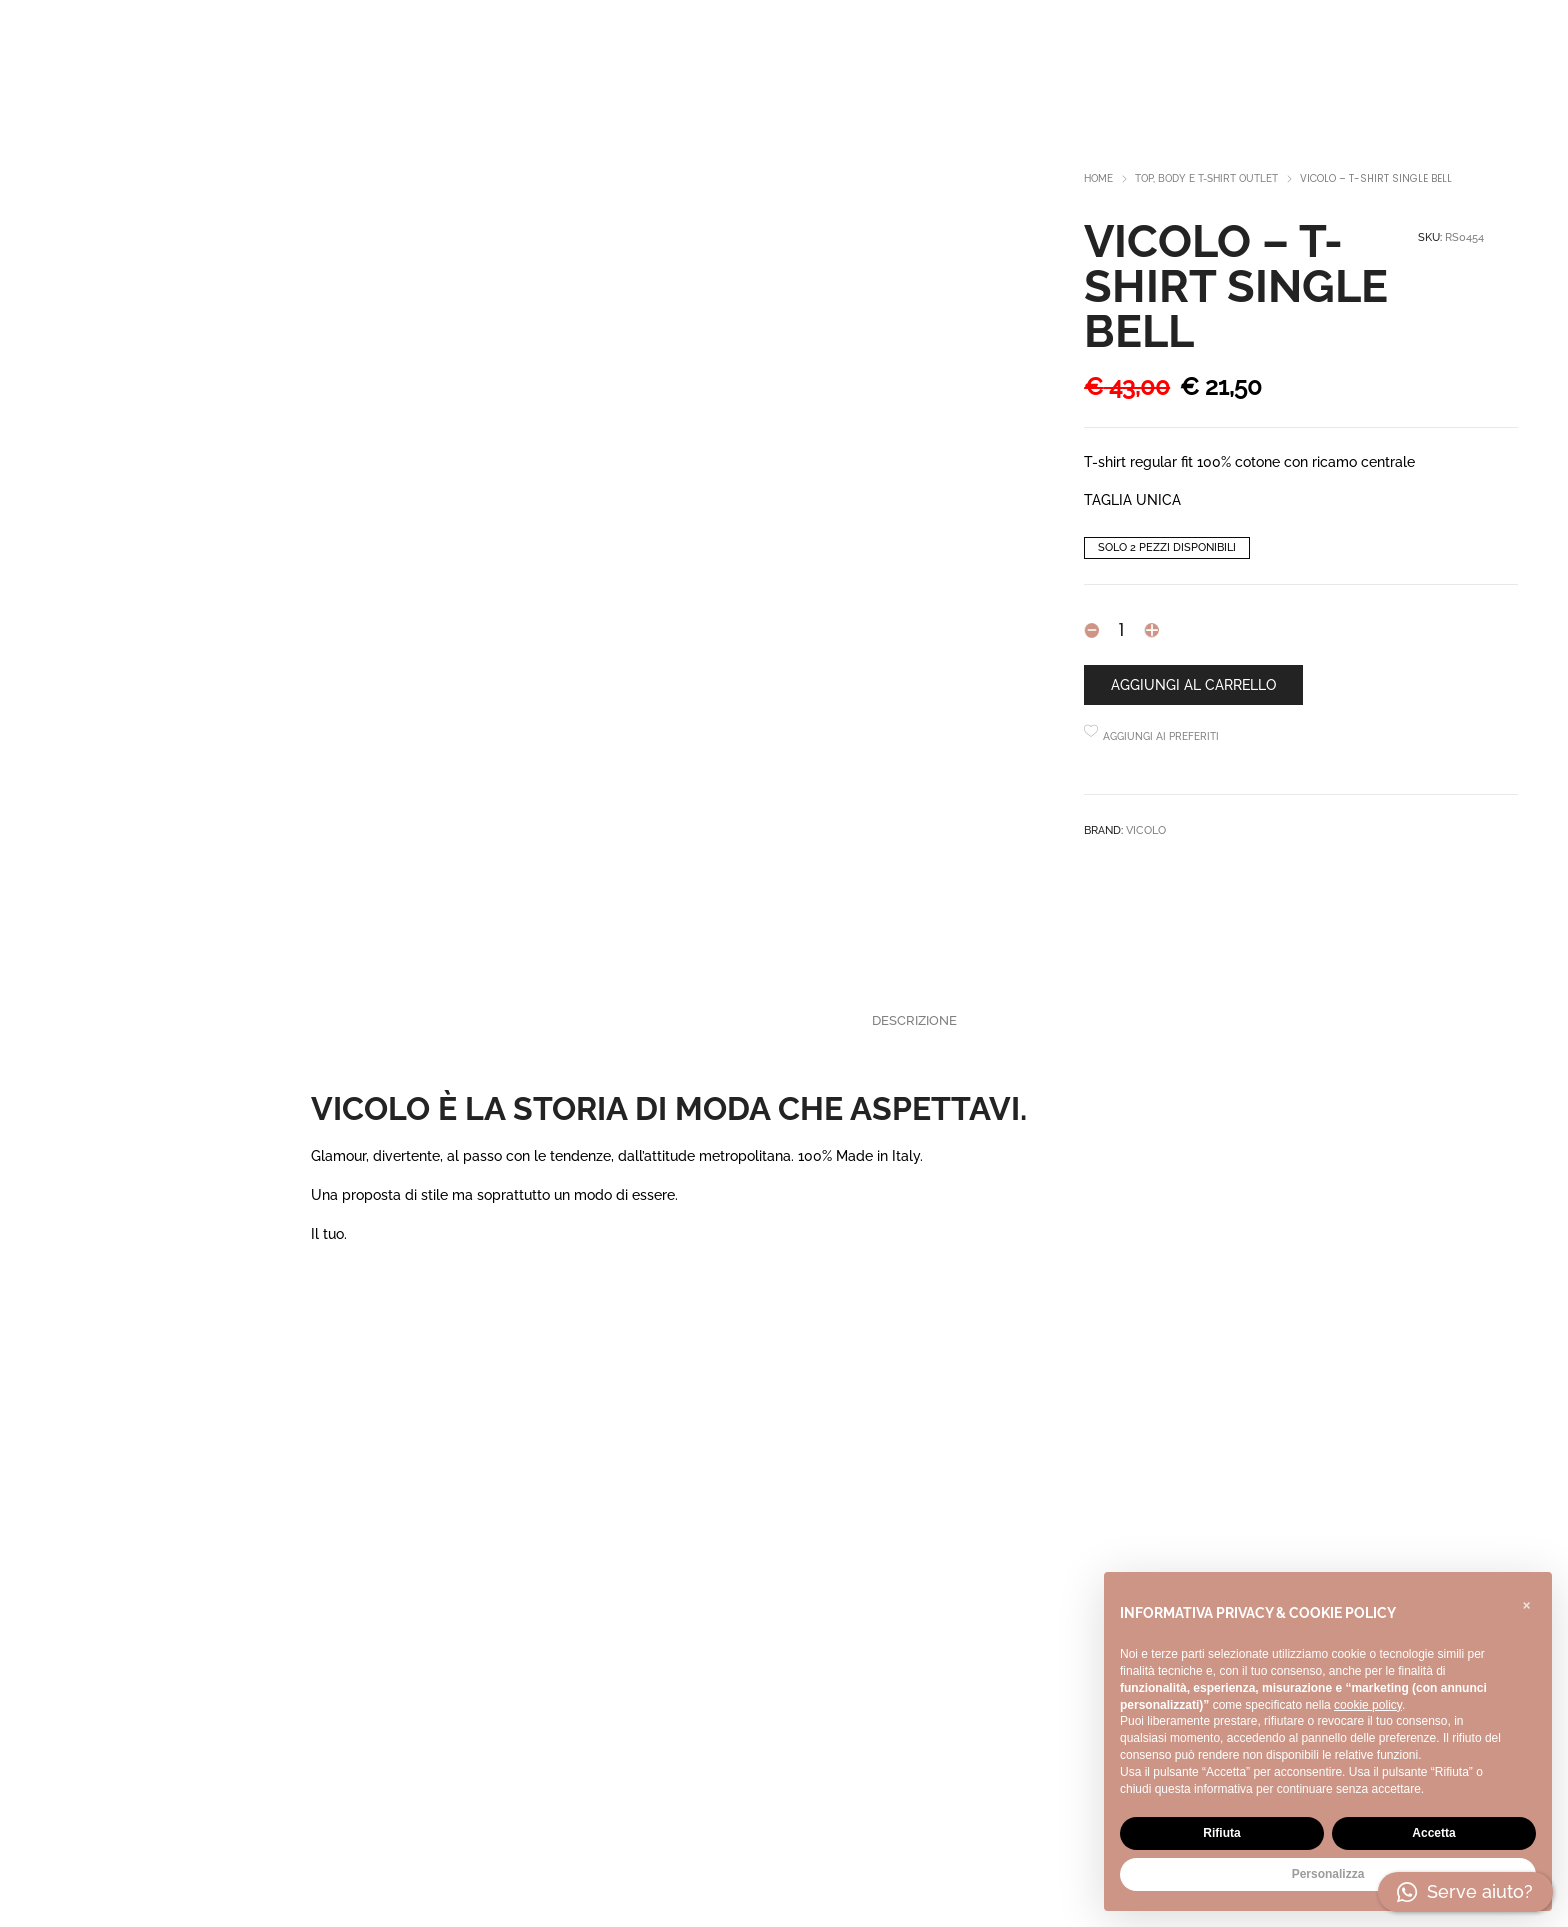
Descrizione (914, 1020)
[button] (1526, 1604)
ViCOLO (1146, 830)
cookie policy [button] (1368, 1705)
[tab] (914, 1021)
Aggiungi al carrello (1193, 685)
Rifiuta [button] (1221, 1833)
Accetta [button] (1433, 1833)
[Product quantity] (1121, 630)
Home (1098, 178)
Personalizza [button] (1328, 1874)
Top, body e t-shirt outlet (1206, 178)
